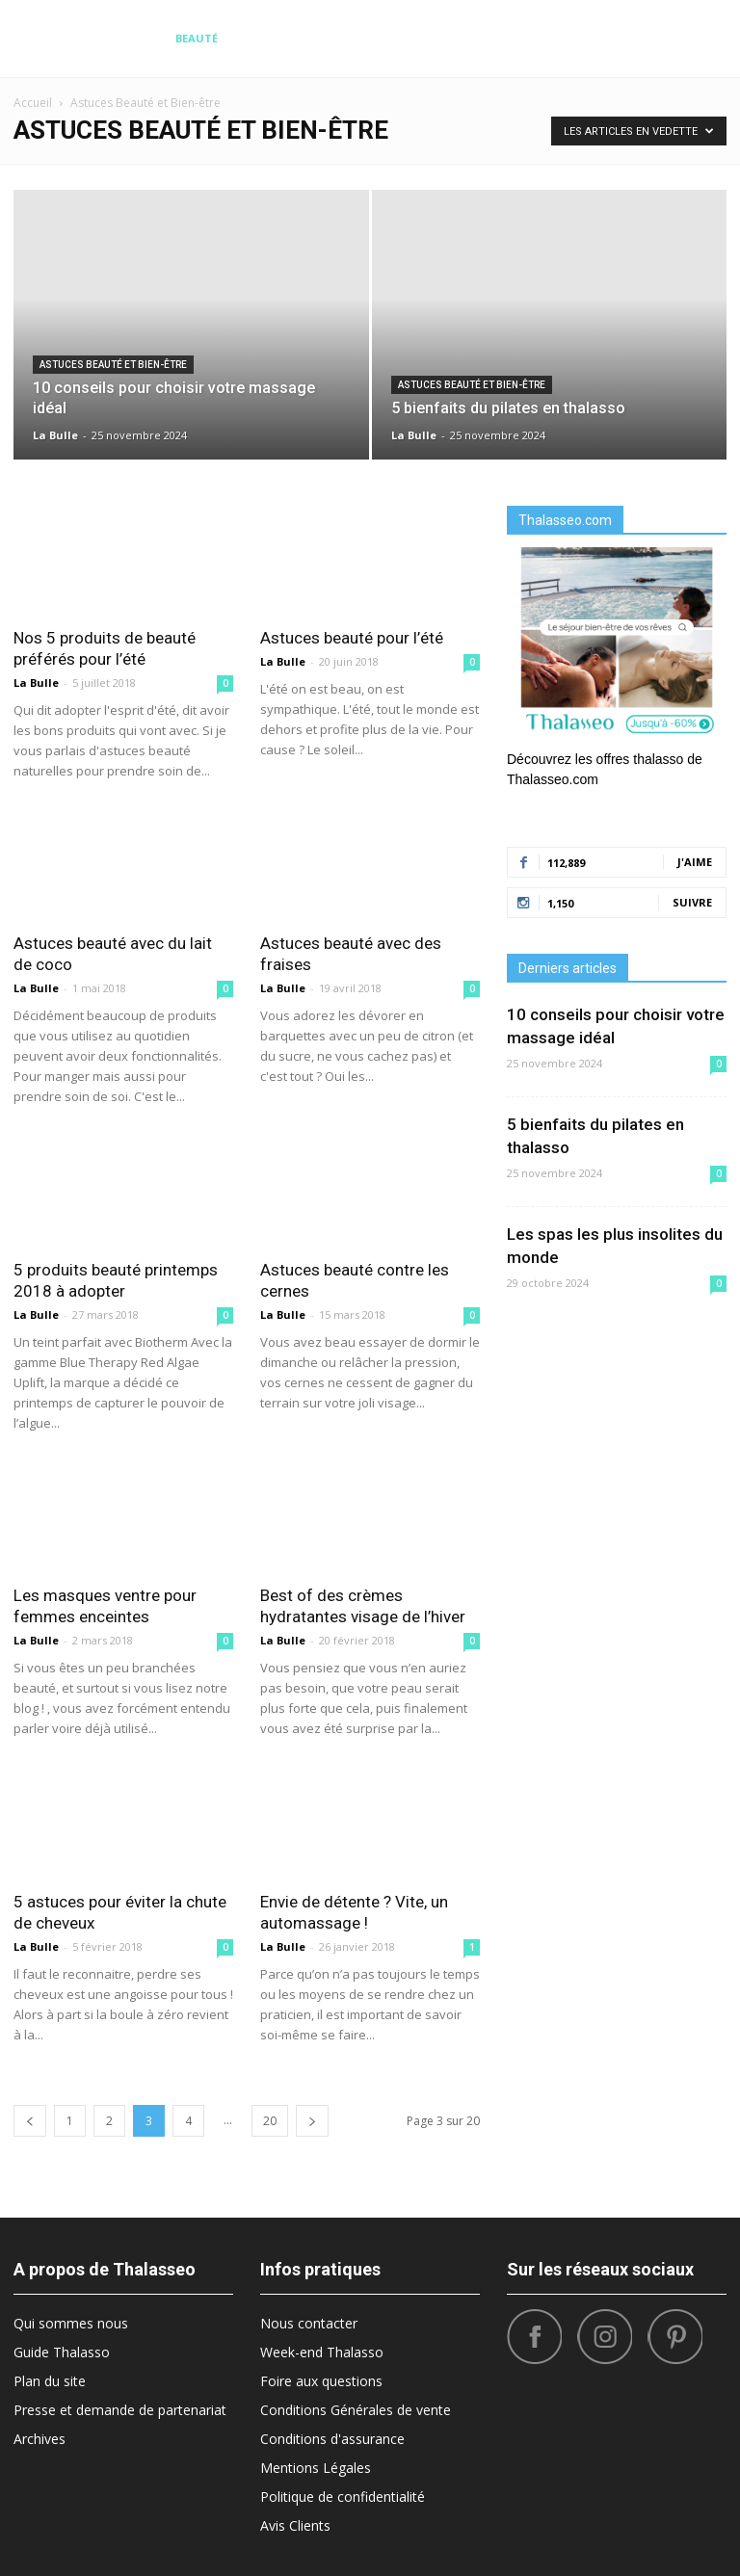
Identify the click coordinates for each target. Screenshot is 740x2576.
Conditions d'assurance (332, 2439)
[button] (703, 38)
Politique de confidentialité (342, 2496)
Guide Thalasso (61, 2352)
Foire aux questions (321, 2381)
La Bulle (55, 435)
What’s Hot (486, 38)
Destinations (275, 38)
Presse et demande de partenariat (119, 2410)
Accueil (32, 102)
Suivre (692, 902)
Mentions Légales (315, 2467)
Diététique (127, 38)
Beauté (196, 38)
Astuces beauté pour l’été (351, 637)
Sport (556, 38)
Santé (654, 38)
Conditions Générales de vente (355, 2410)
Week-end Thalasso (321, 2352)
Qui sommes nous (70, 2323)
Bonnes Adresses (384, 38)
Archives (39, 2439)
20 (270, 2121)
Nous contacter (308, 2323)
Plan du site (49, 2381)
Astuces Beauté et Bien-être (113, 364)
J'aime (694, 861)
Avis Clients (295, 2525)
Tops (606, 38)
